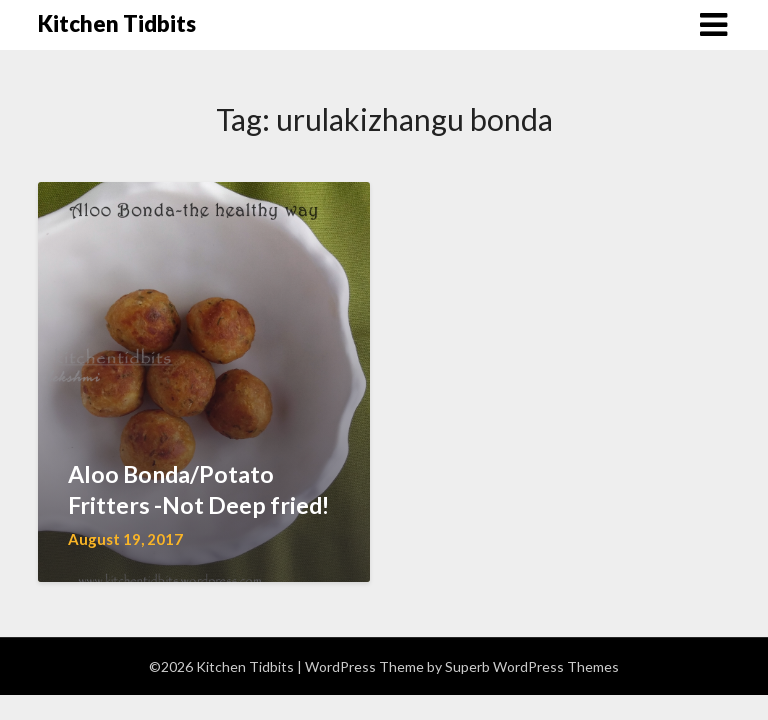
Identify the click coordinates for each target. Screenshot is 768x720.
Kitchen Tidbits (117, 23)
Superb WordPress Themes (532, 666)
